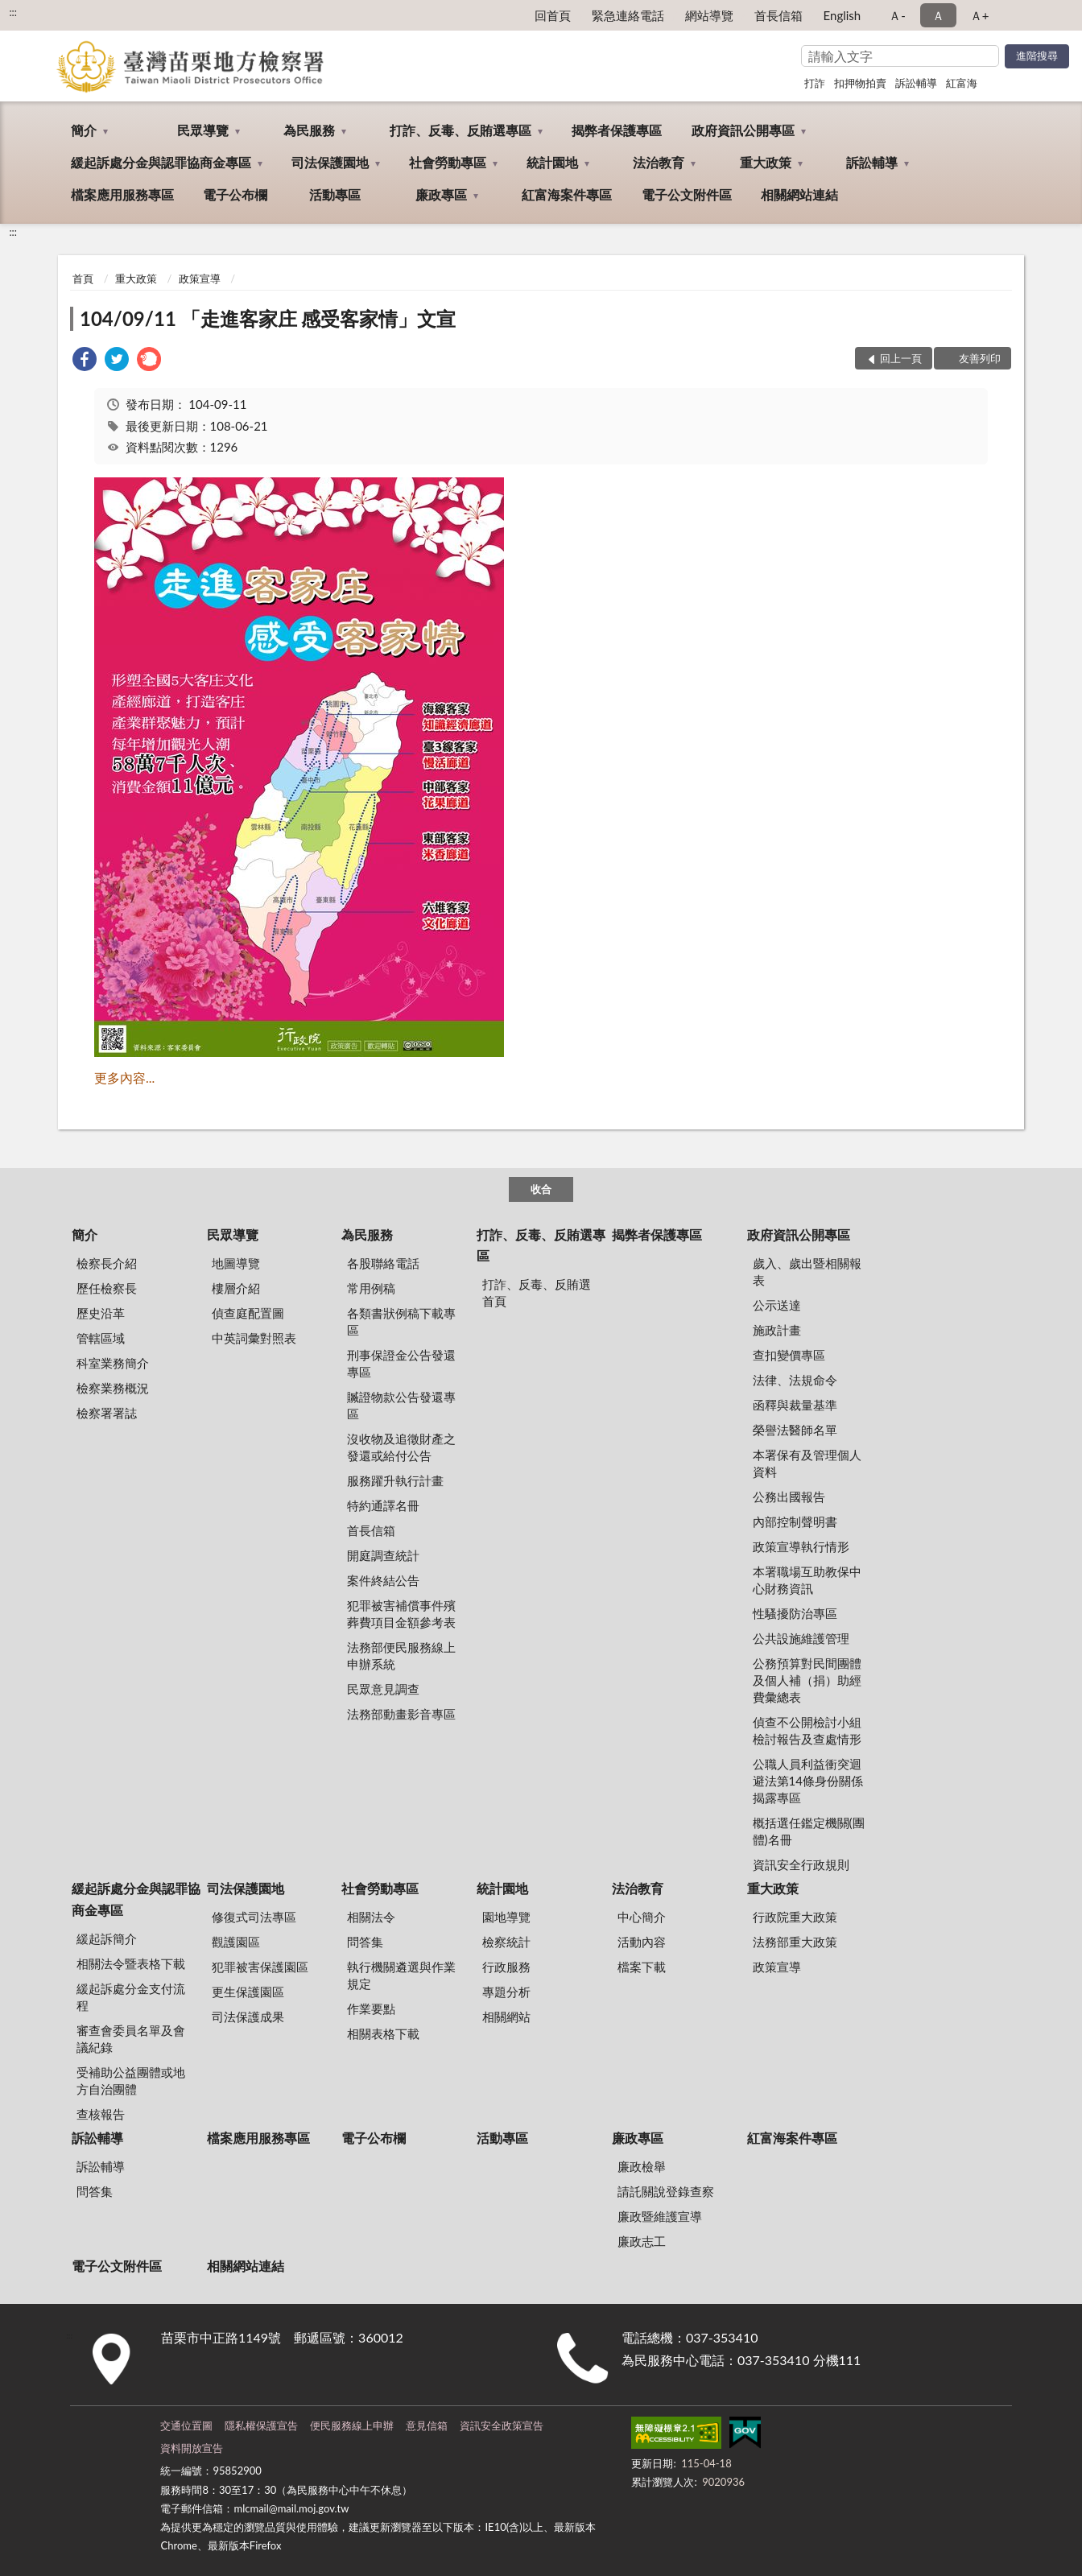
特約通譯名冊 (383, 1505)
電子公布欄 (235, 194)
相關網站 (506, 2016)
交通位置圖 (186, 2425)
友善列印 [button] (980, 358)
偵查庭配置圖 (248, 1313)
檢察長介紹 (106, 1263)
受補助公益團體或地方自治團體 (130, 2080)
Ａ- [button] (897, 15)
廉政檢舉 (641, 2166)
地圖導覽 (236, 1263)
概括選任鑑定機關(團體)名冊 (809, 1831)
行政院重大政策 (795, 1916)
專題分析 (506, 1991)
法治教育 (658, 162)
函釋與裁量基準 (795, 1404)
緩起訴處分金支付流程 (130, 1997)
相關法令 (371, 1916)
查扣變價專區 (789, 1355)
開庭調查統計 (383, 1555)
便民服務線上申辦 (352, 2425)
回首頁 (553, 15)
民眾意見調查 (383, 1689)
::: (13, 12)
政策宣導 (200, 278)
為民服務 (309, 130)
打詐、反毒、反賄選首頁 (536, 1292)
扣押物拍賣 (860, 82)
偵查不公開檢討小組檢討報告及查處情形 (807, 1730)
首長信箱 (778, 15)
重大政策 (765, 162)
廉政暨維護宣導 (659, 2216)
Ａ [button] (938, 15)
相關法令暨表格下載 (130, 1963)
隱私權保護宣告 (261, 2425)
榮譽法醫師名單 (795, 1429)
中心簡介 (641, 1916)
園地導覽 (506, 1916)
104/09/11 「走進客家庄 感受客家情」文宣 (268, 318)
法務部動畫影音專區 (401, 1714)
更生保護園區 (248, 1991)
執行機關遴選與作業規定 (401, 1975)
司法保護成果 (248, 2016)
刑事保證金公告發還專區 (401, 1363)
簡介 (84, 130)
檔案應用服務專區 (122, 194)
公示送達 (777, 1305)
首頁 (82, 278)
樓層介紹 (236, 1288)
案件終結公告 (383, 1580)
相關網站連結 (799, 194)
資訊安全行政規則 (801, 1864)
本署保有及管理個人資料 (807, 1463)
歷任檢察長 (106, 1288)
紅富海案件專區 (567, 194)
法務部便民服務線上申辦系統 (401, 1655)
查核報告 (100, 2114)
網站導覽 (709, 15)
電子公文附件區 (687, 194)
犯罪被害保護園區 (260, 1966)
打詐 (814, 82)
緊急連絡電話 (628, 15)
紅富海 (961, 82)
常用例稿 (371, 1288)
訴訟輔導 (916, 82)
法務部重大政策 (795, 1941)
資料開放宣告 (191, 2448)
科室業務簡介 (112, 1363)
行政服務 (506, 1966)
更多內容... (124, 1077)
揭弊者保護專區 (617, 130)
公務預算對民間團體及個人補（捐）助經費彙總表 (807, 1680)
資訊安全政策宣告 (501, 2425)
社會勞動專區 (447, 162)
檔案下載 (641, 1966)
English (842, 15)
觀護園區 (236, 1941)
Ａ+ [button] (979, 15)
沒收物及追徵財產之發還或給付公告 (401, 1447)
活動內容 (641, 1941)
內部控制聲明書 (795, 1521)
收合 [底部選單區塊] (541, 1189)
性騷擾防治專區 (795, 1613)
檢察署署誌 (106, 1413)
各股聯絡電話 (383, 1263)
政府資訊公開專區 (743, 130)
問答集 (365, 1941)
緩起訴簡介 (106, 1938)
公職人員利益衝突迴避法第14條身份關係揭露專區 (808, 1781)
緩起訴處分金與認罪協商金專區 (161, 162)
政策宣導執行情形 (801, 1546)
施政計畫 (777, 1330)
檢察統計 (506, 1941)
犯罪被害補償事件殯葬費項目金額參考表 (401, 1613)
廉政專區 (441, 194)
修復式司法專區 (254, 1916)
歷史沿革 (100, 1313)
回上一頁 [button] (901, 358)
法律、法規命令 (795, 1380)
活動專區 (335, 194)
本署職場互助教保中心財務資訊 (807, 1580)
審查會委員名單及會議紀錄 (130, 2038)
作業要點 (371, 2008)
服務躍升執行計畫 (395, 1480)
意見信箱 (427, 2425)
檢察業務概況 (112, 1388)
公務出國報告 (789, 1496)
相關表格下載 (383, 2033)
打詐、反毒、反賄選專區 (460, 130)
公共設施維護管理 (801, 1638)
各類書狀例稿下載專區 (401, 1321)
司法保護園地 (330, 162)
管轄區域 (100, 1338)
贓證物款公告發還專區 (401, 1405)
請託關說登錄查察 (665, 2191)
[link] (84, 361)
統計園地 (552, 162)
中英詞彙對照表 (254, 1338)
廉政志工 (641, 2241)
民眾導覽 (203, 130)
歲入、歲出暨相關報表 (807, 1271)
